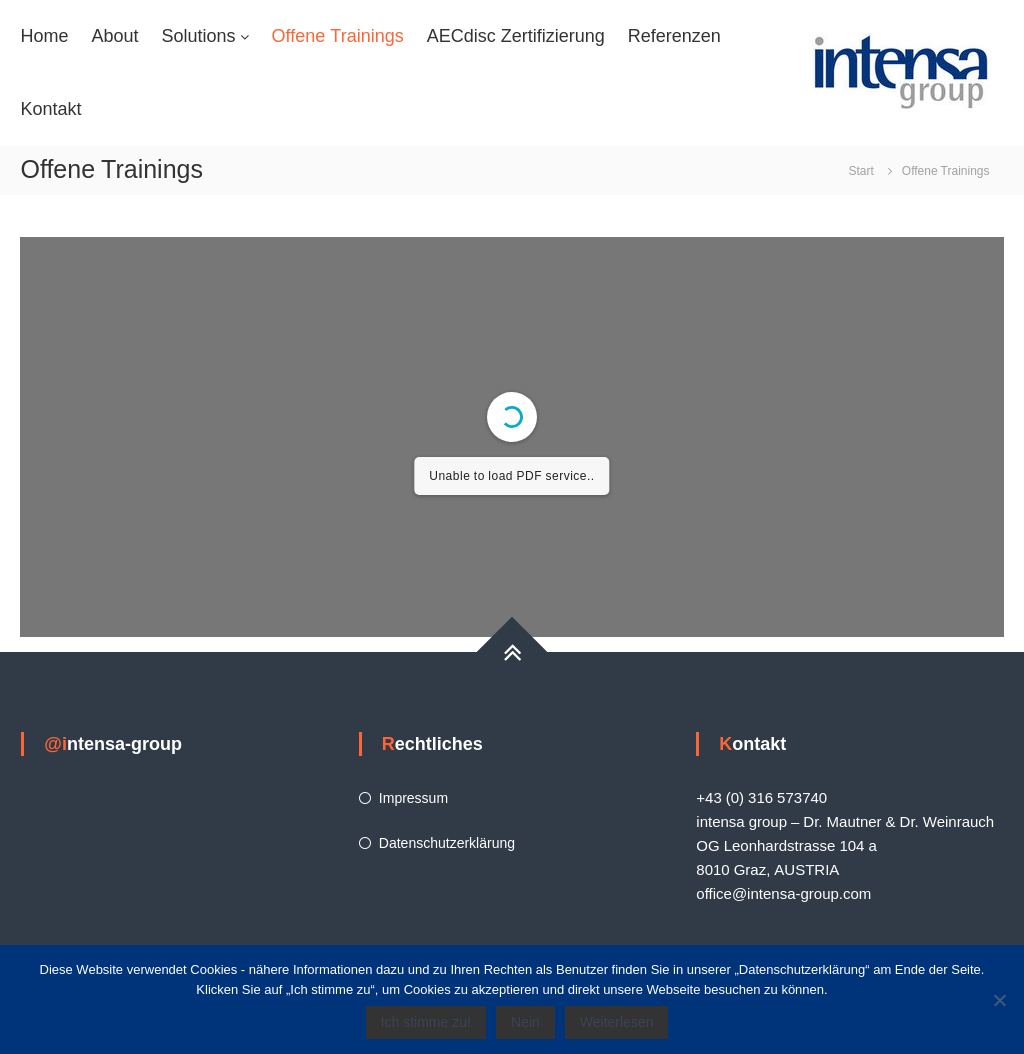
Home (44, 36)
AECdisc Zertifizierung (516, 36)
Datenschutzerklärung (447, 843)
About (114, 36)
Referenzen (674, 36)
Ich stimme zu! (426, 1022)
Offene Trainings (338, 36)
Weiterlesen (617, 1022)
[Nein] (999, 1000)
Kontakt (50, 109)
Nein (525, 1022)
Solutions (199, 36)
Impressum (413, 798)
